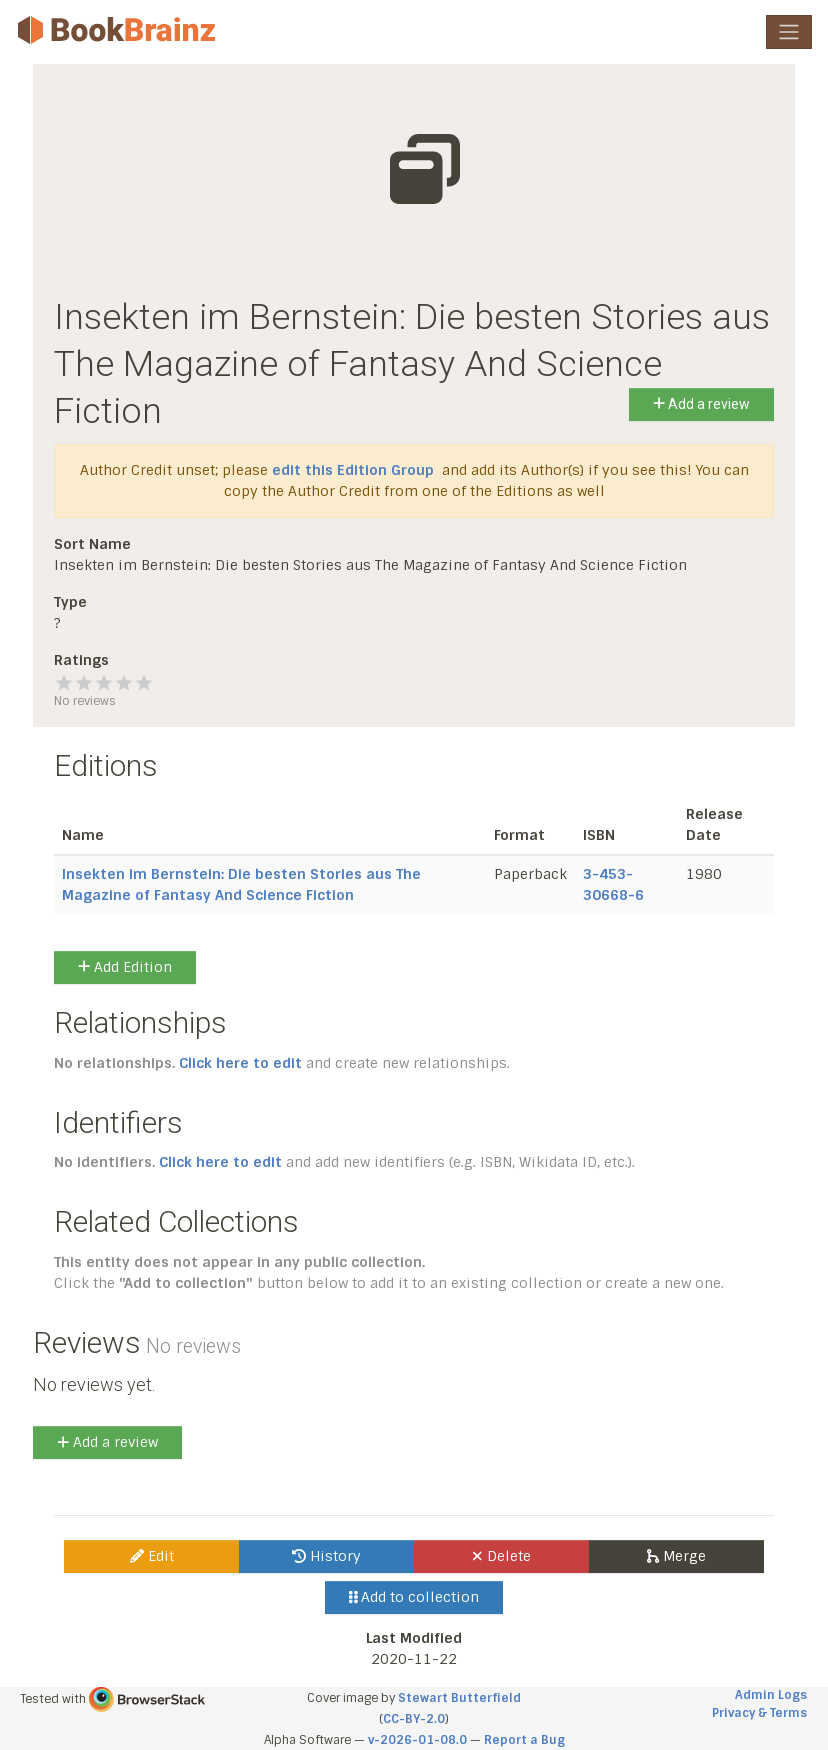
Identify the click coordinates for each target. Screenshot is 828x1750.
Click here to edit (240, 1063)
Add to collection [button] (414, 1597)
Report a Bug (524, 1740)
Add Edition (125, 967)
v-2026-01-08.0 (417, 1740)
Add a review (701, 404)
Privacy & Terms (759, 1713)
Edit (152, 1556)
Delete (501, 1556)
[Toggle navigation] (789, 32)
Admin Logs (771, 1695)
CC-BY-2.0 (414, 1719)
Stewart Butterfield (459, 1698)
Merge (676, 1556)
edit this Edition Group (353, 470)
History (326, 1556)
